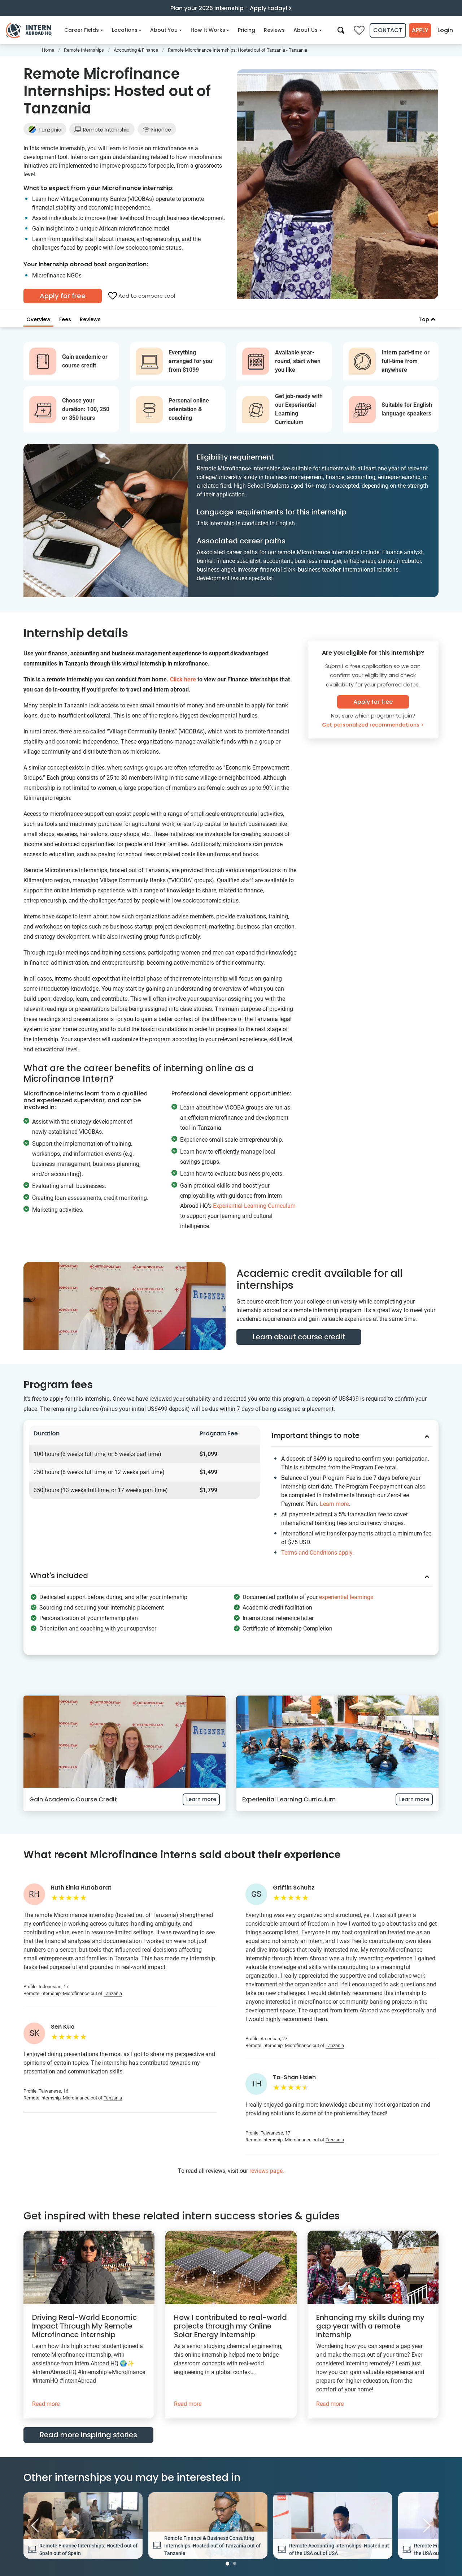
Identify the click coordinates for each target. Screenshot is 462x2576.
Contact (386, 30)
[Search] (339, 30)
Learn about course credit (299, 1337)
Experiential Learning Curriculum (254, 1205)
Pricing (246, 30)
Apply (419, 30)
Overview (38, 319)
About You (166, 30)
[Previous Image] (35, 2522)
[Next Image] (427, 2522)
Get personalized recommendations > (373, 724)
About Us (307, 30)
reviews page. (266, 2167)
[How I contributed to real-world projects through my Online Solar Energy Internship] (230, 2321)
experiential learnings (346, 1593)
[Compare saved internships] (357, 30)
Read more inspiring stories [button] (88, 2431)
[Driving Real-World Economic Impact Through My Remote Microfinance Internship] (88, 2321)
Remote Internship (102, 129)
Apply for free (63, 295)
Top (427, 319)
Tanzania (45, 129)
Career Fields (83, 30)
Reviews (274, 30)
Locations (127, 30)
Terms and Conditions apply (316, 1550)
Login (445, 30)
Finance (157, 129)
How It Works (210, 30)
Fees (65, 319)
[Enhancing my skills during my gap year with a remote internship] (373, 2321)
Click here (183, 679)
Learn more (334, 1502)
